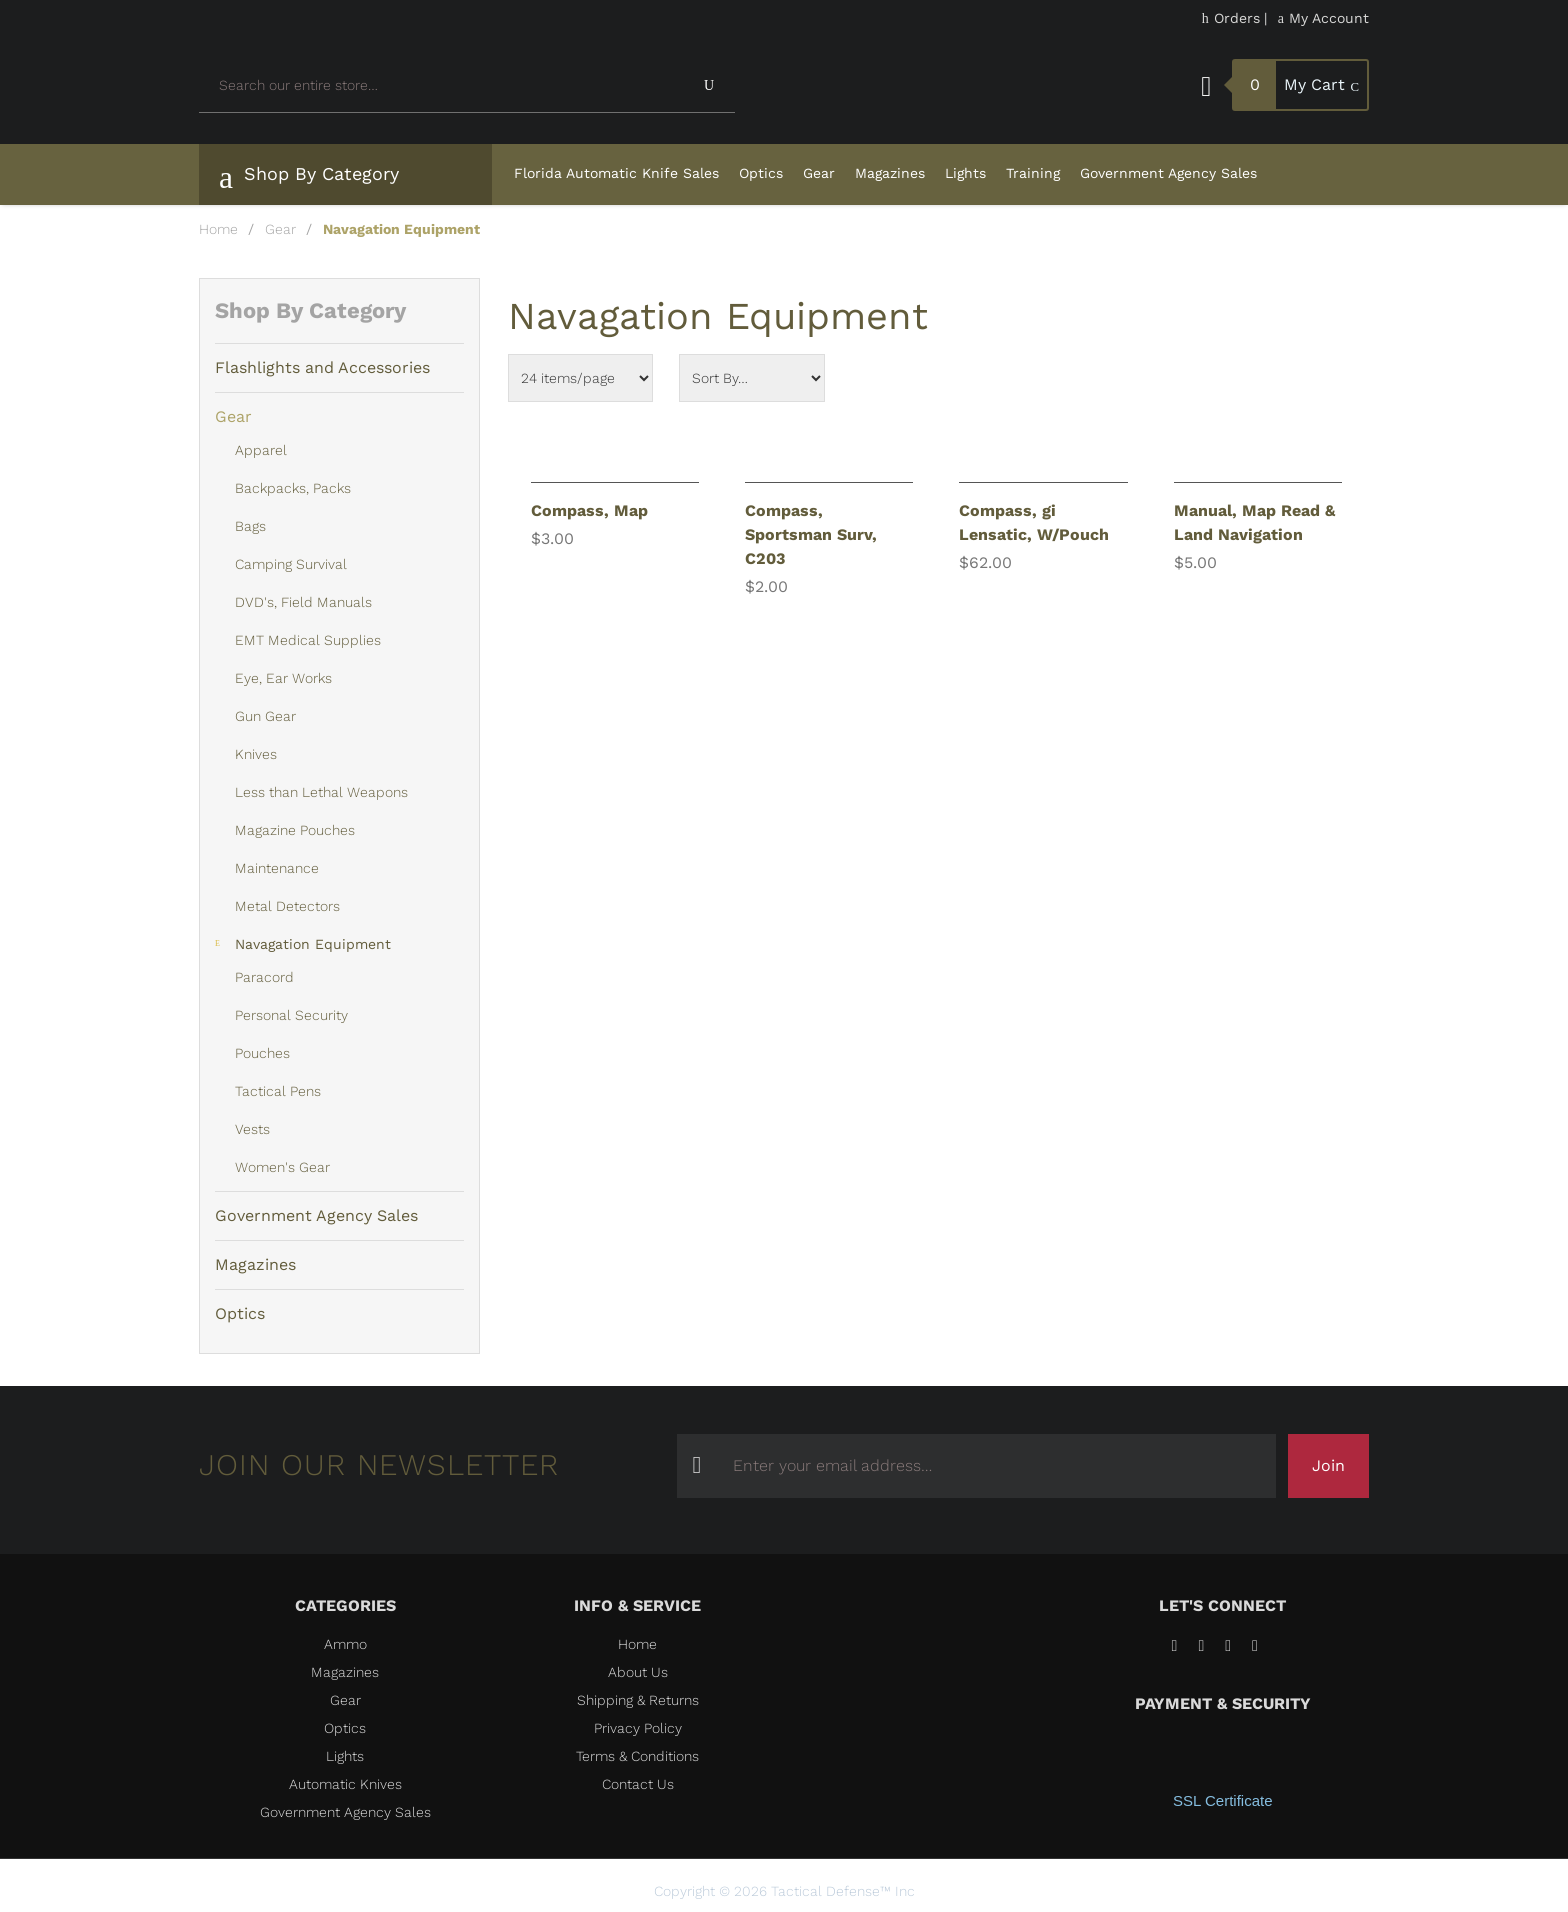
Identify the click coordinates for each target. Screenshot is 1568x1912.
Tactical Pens (278, 1091)
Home (218, 229)
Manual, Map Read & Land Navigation (1254, 522)
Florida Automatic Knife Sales (616, 173)
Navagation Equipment (313, 944)
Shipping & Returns (638, 1700)
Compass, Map (589, 510)
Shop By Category (309, 177)
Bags (250, 526)
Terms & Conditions (637, 1756)
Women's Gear (282, 1167)
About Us (638, 1672)
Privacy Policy (638, 1728)
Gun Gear (265, 716)
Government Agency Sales (1168, 173)
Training (1033, 173)
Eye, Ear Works (283, 678)
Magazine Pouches (295, 830)
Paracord (264, 977)
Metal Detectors (287, 906)
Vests (252, 1129)
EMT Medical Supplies (308, 640)
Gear (819, 173)
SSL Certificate (1223, 1800)
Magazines (890, 173)
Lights (965, 173)
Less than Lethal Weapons (321, 792)
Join (1328, 1465)
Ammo (345, 1644)
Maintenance (277, 868)
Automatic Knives (345, 1784)
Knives (256, 754)
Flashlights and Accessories (322, 367)
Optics (761, 173)
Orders (1231, 18)
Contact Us (638, 1784)
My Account (1323, 18)
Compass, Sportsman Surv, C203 (811, 534)
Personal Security (291, 1015)
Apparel (261, 450)
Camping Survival (291, 564)
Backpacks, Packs (293, 488)
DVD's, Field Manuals (303, 602)
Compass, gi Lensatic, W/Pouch (1034, 522)
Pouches (262, 1053)
